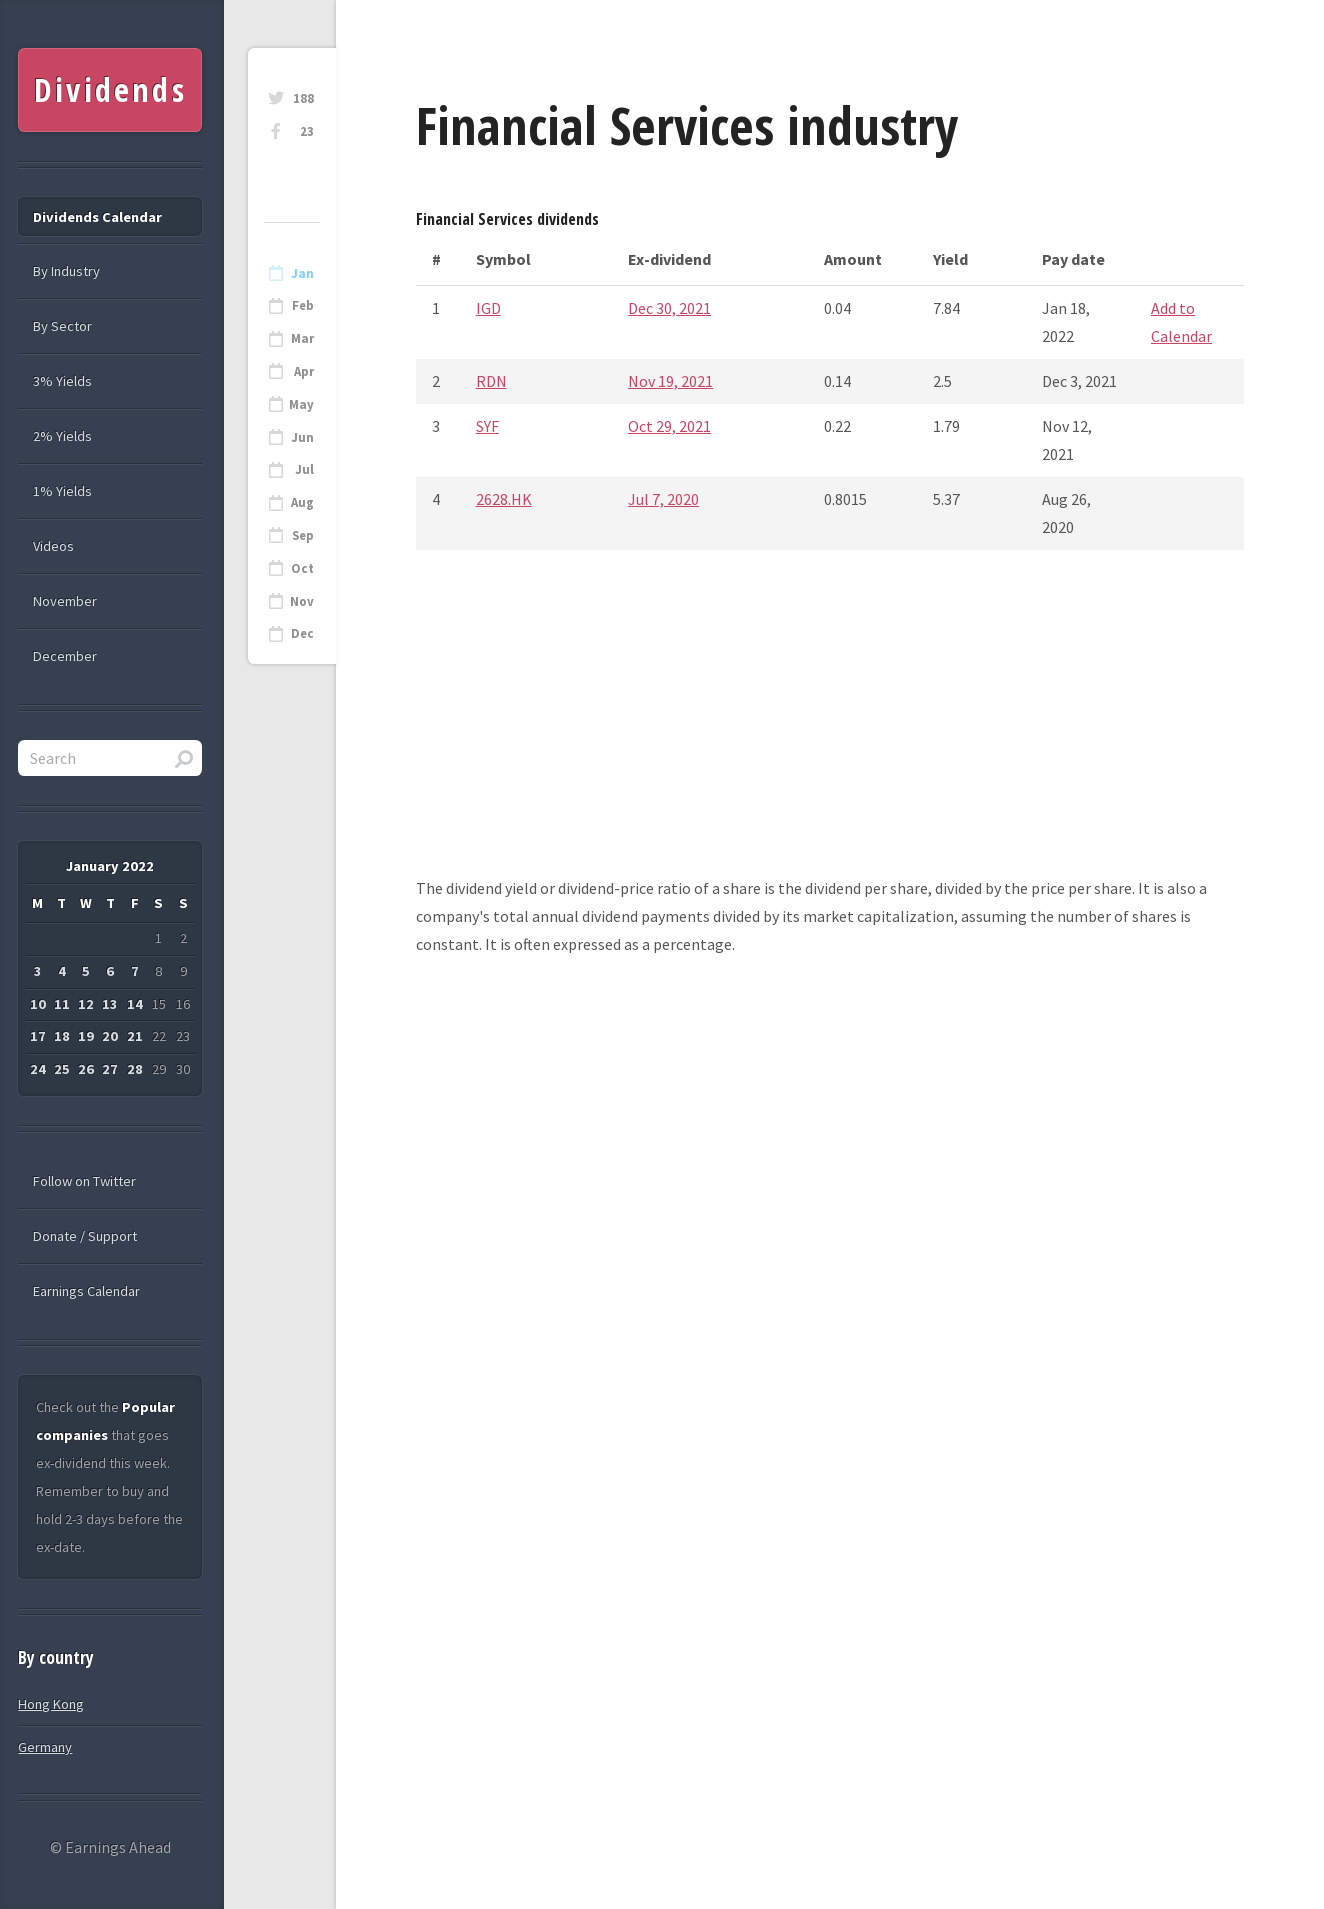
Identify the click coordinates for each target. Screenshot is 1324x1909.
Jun (302, 437)
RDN (491, 381)
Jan (302, 273)
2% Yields (62, 436)
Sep (303, 535)
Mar (302, 338)
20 (110, 1036)
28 (135, 1069)
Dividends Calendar (97, 217)
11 (62, 1004)
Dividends (110, 89)
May (301, 404)
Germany (45, 1747)
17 (38, 1036)
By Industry (66, 271)
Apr (304, 371)
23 (307, 131)
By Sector (62, 326)
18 (62, 1036)
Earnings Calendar (86, 1291)
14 (135, 1004)
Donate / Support (85, 1236)
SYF (487, 426)
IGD (488, 308)
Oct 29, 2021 (669, 426)
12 (86, 1004)
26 (86, 1069)
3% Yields (62, 381)
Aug (302, 502)
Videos (53, 546)
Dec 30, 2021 (669, 308)
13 (110, 1004)
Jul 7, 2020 (663, 499)
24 (38, 1069)
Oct (302, 568)
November (65, 601)
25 (62, 1069)
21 (135, 1036)
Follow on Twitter (84, 1181)
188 (303, 98)
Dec (302, 633)
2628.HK (504, 499)
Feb (303, 305)
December (65, 656)
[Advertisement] (830, 734)
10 (38, 1004)
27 (110, 1069)
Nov (302, 601)
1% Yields (62, 491)
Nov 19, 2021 (670, 381)
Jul (304, 469)
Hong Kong (51, 1704)
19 (86, 1036)
